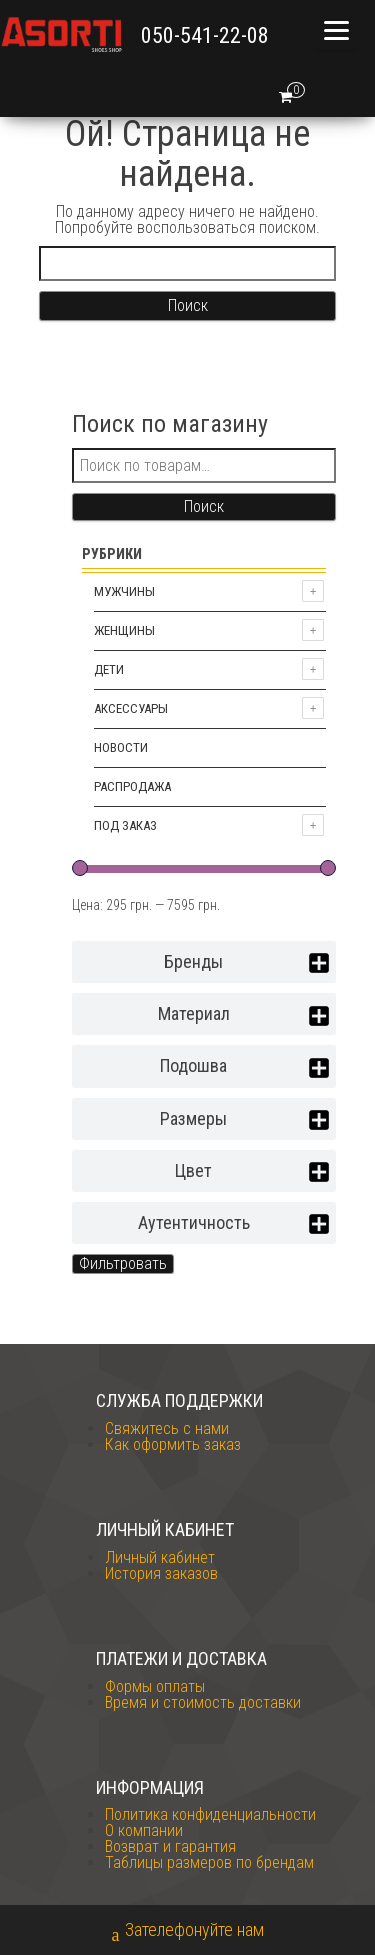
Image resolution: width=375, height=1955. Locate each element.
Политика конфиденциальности (210, 1814)
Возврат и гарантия (170, 1846)
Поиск (204, 506)
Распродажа (132, 786)
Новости (121, 747)
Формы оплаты (155, 1686)
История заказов (161, 1573)
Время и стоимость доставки (203, 1702)
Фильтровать (123, 1263)
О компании (144, 1830)
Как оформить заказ (173, 1444)
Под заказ (125, 825)
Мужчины (124, 591)
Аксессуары (131, 708)
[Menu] (336, 30)
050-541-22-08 (205, 35)
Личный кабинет (160, 1557)
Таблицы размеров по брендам (209, 1862)
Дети (109, 669)
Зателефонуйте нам (188, 1932)
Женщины (124, 630)
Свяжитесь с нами (167, 1428)
